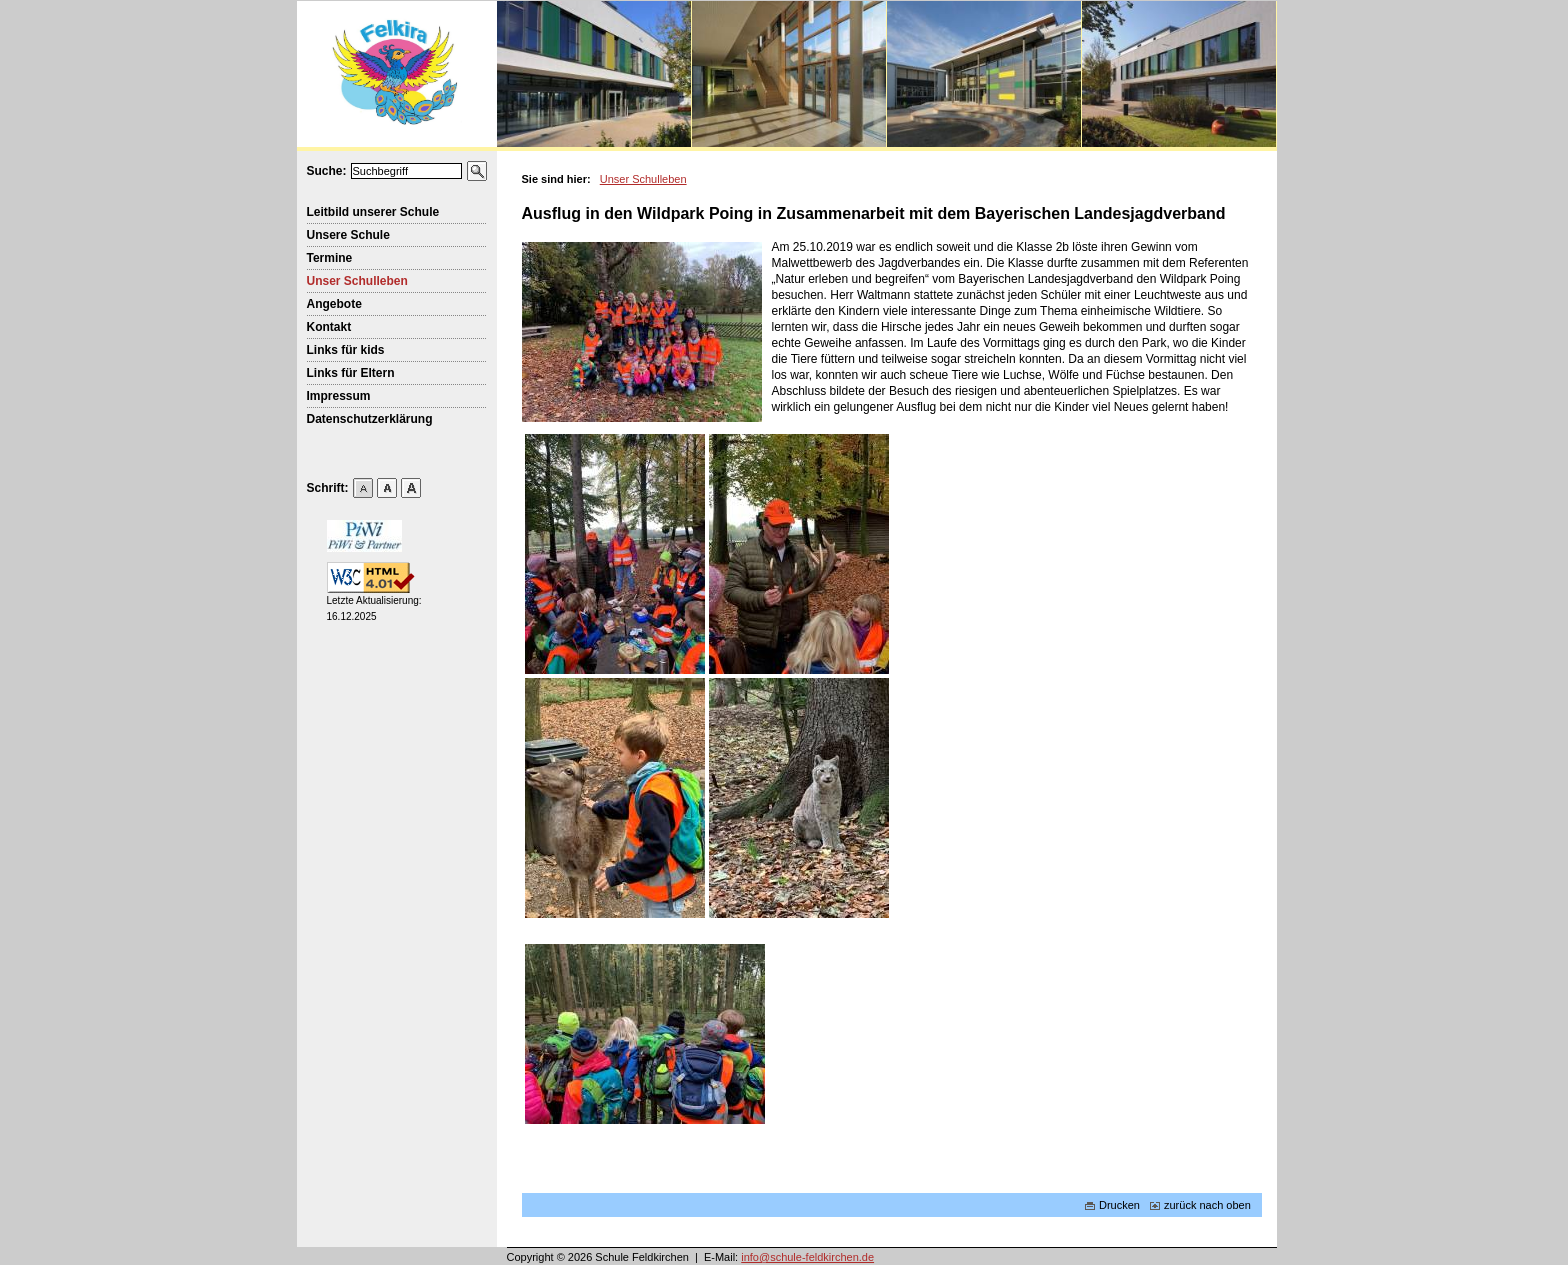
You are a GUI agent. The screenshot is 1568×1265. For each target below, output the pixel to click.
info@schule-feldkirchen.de (807, 1257)
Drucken (1112, 1205)
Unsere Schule (348, 235)
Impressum (339, 396)
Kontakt (329, 327)
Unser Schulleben (357, 281)
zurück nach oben (1200, 1205)
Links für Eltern (351, 373)
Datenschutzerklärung (370, 419)
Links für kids (346, 350)
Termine (330, 258)
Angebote (334, 304)
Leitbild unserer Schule (373, 212)
